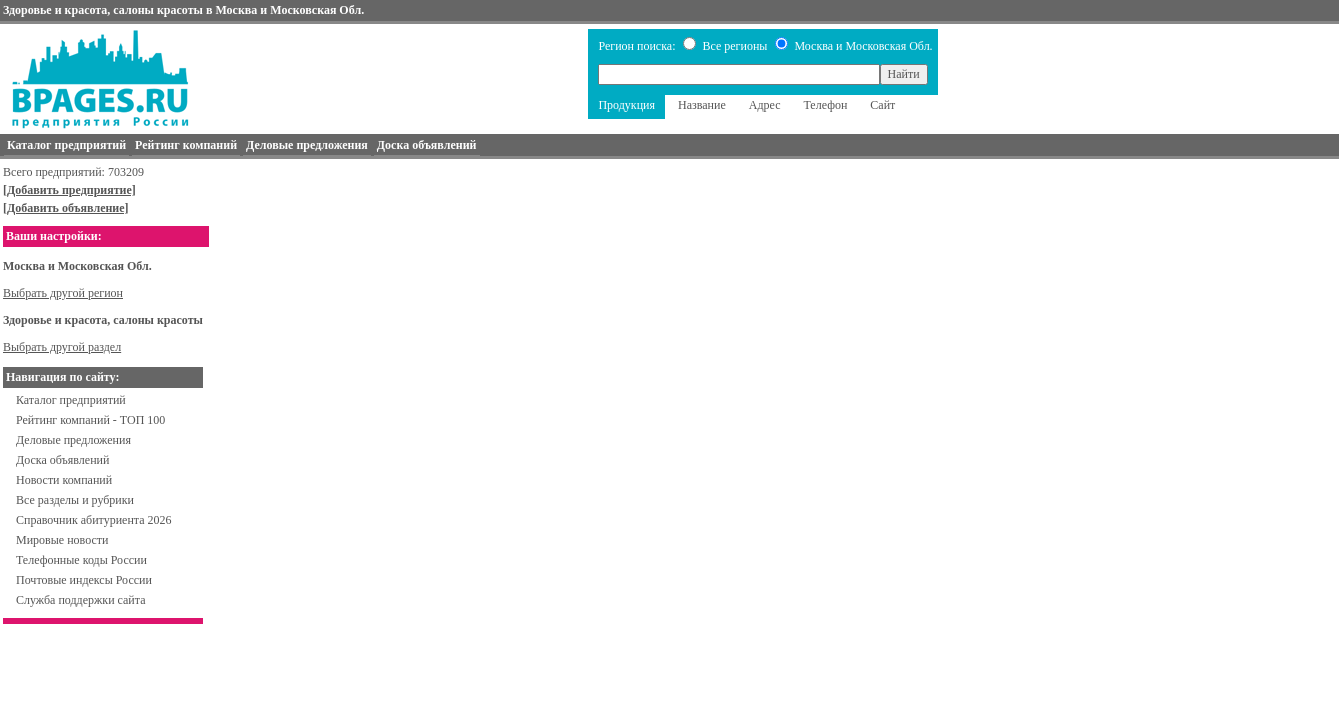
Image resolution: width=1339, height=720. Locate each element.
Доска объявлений (62, 460)
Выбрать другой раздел (62, 347)
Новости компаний (64, 480)
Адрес (765, 105)
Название (702, 105)
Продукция (626, 105)
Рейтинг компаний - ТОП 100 (90, 420)
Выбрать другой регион (63, 293)
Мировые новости (62, 540)
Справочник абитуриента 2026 (94, 520)
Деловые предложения (73, 440)
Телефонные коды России (81, 560)
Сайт (882, 105)
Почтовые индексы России (84, 580)
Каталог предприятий (71, 400)
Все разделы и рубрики (75, 500)
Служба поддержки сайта (81, 600)
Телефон (825, 105)
